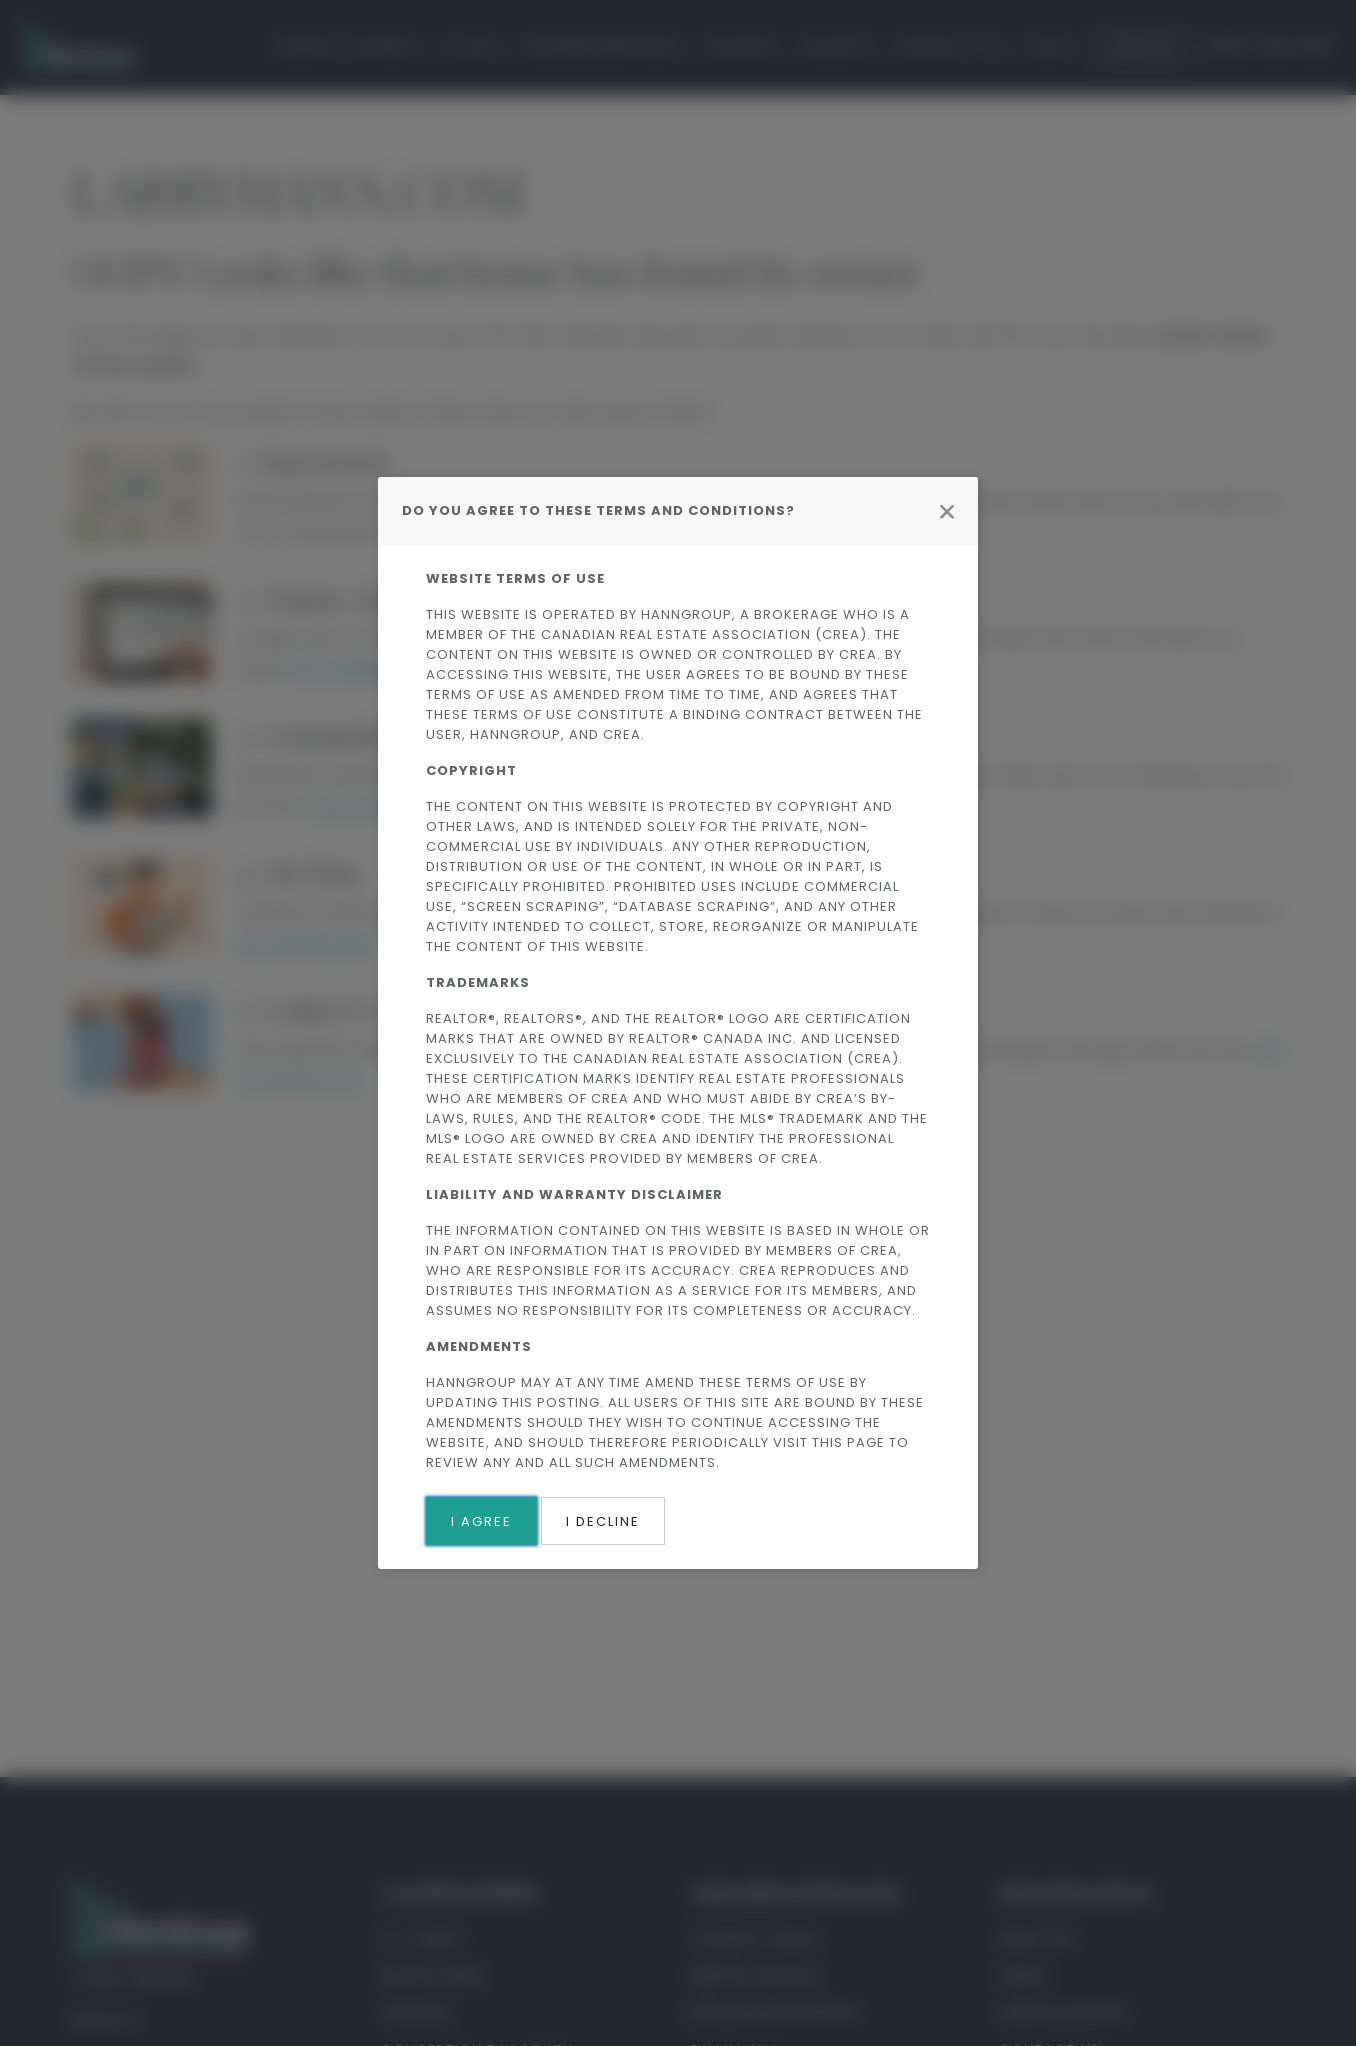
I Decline (603, 1521)
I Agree (481, 1521)
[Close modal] (947, 511)
